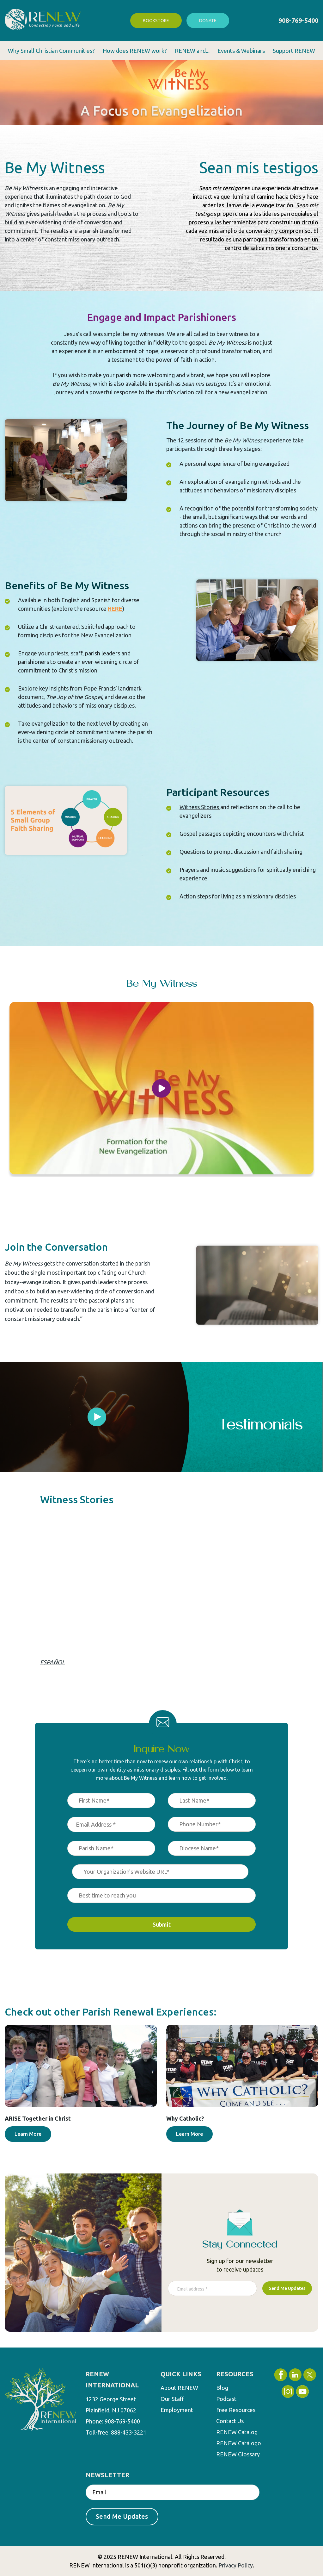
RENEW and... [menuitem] (192, 50)
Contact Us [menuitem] (230, 2421)
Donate (207, 20)
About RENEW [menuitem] (179, 2388)
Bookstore (156, 20)
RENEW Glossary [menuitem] (238, 2454)
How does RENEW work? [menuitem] (135, 50)
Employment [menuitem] (177, 2410)
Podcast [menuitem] (226, 2399)
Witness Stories (199, 807)
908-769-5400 (298, 20)
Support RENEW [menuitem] (294, 50)
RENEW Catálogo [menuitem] (238, 2443)
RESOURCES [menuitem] (234, 2374)
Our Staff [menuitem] (172, 2399)
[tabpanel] (97, 1417)
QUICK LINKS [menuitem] (181, 2374)
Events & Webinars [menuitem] (241, 50)
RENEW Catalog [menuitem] (237, 2432)
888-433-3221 (128, 2432)
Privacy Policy (235, 2565)
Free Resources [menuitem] (235, 2410)
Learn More (28, 2134)
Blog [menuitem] (222, 2388)
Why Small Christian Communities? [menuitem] (51, 50)
